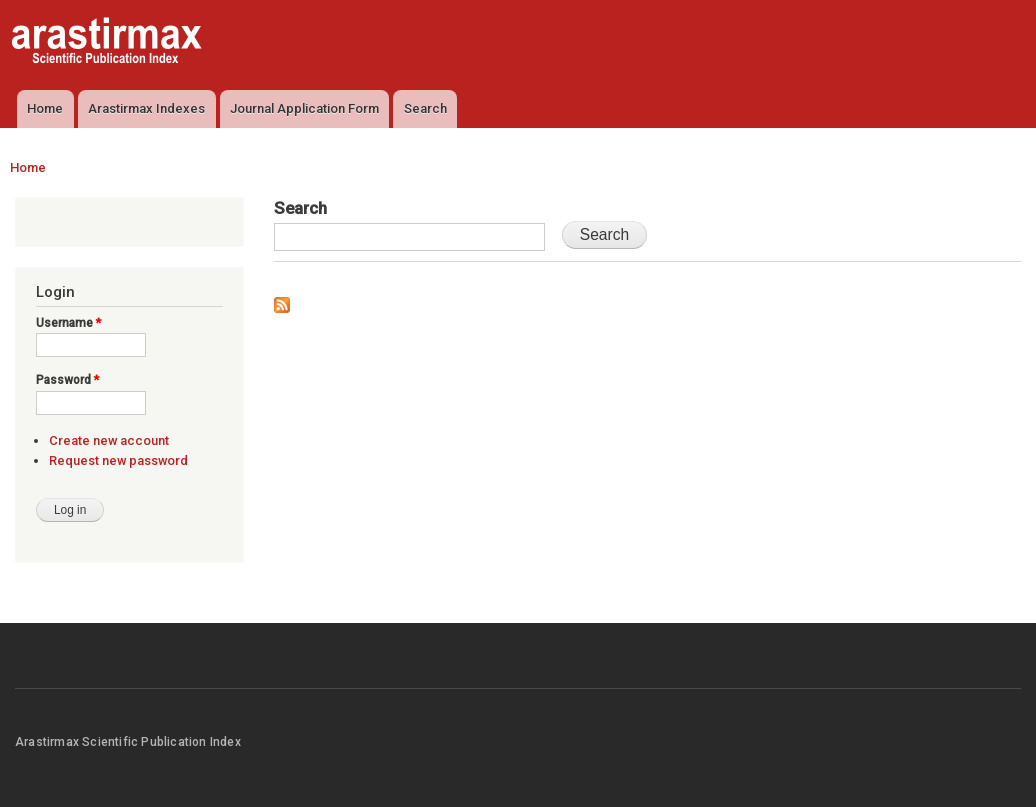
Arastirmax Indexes (146, 108)
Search (425, 108)
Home (45, 108)
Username (68, 323)
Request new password (118, 460)
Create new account (109, 440)
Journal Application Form (304, 108)
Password (67, 380)
